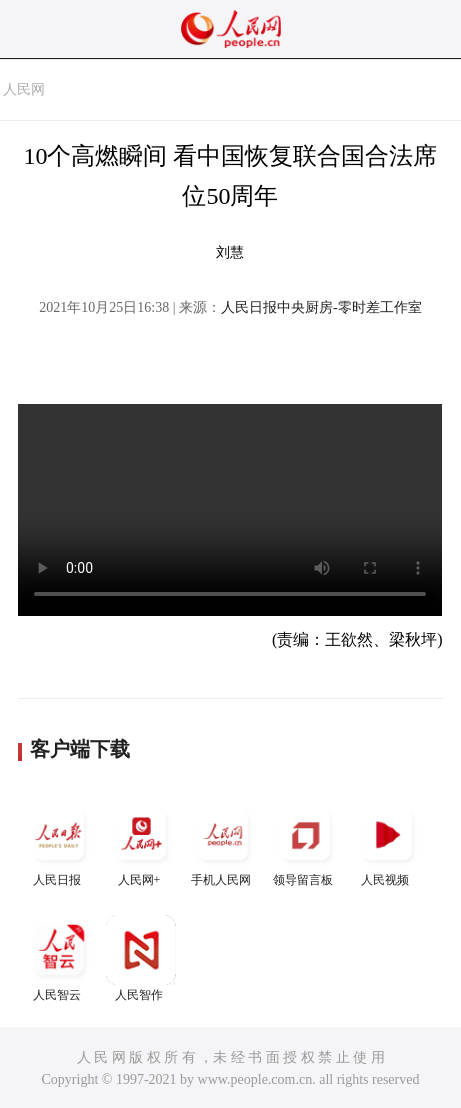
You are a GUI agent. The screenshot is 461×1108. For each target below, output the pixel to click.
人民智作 (141, 958)
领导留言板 (305, 843)
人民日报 (59, 843)
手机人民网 (223, 843)
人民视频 (387, 843)
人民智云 (59, 958)
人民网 (24, 89)
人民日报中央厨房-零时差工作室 (321, 307)
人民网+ (141, 843)
